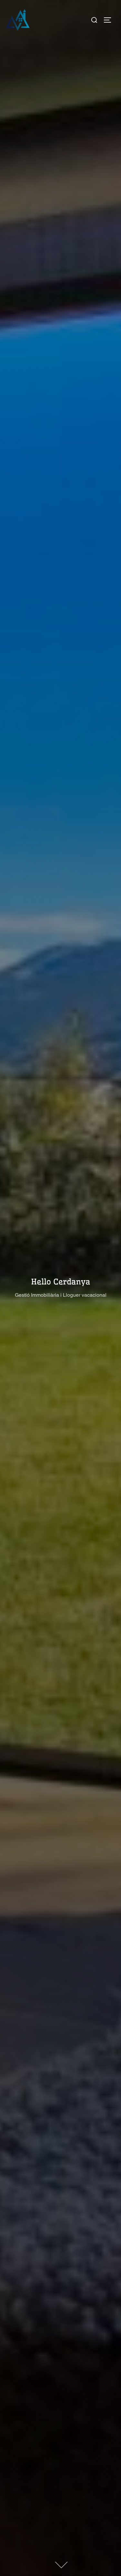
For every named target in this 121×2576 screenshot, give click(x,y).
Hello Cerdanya (60, 1281)
